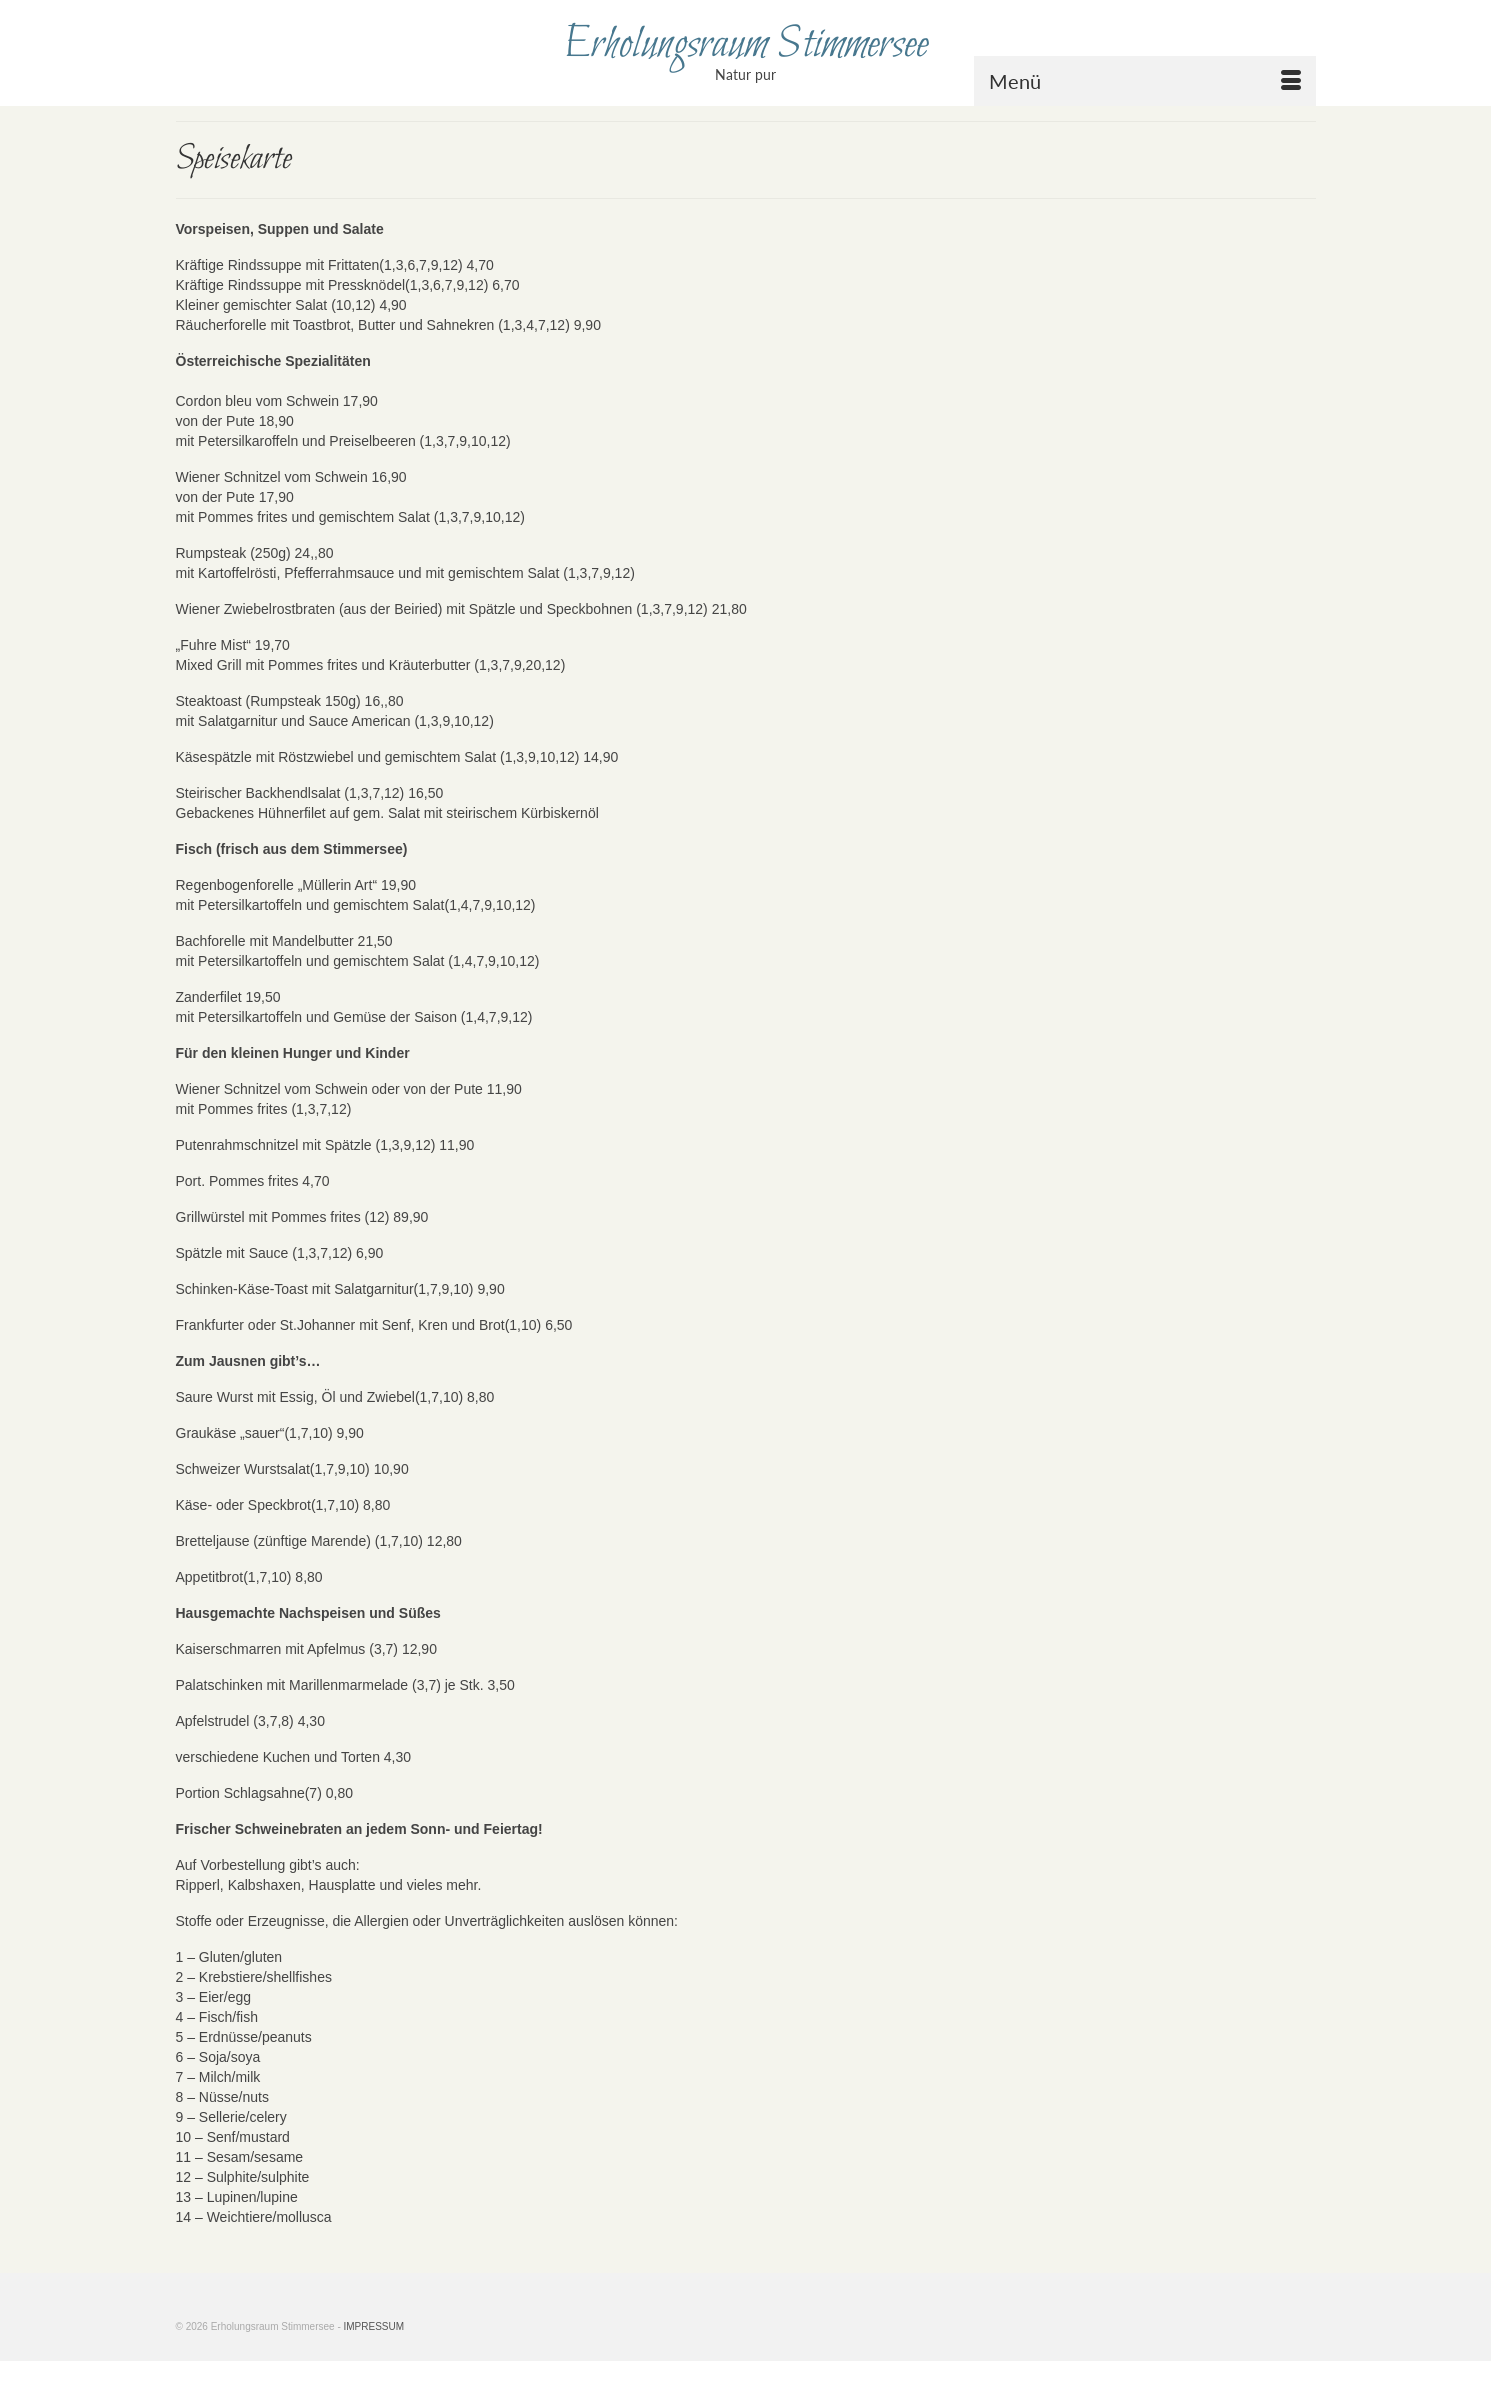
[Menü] (1145, 81)
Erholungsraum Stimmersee (746, 45)
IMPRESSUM (374, 2326)
